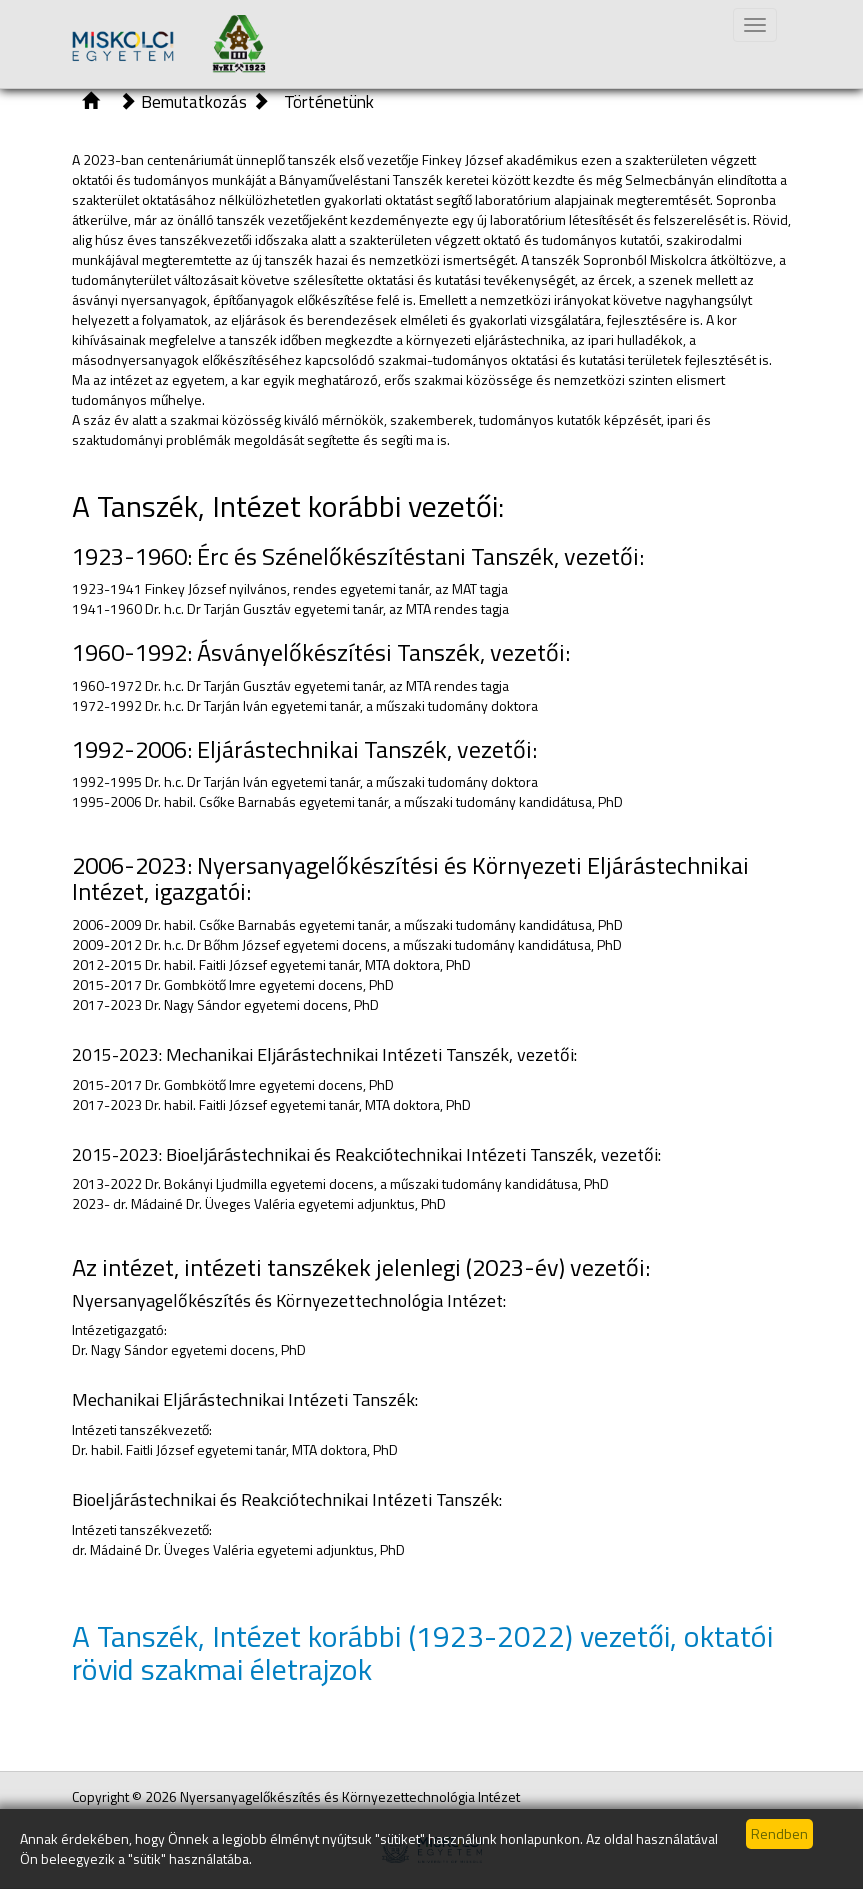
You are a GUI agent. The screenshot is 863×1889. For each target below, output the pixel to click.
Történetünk (329, 101)
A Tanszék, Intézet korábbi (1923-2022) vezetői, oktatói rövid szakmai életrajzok (422, 1652)
